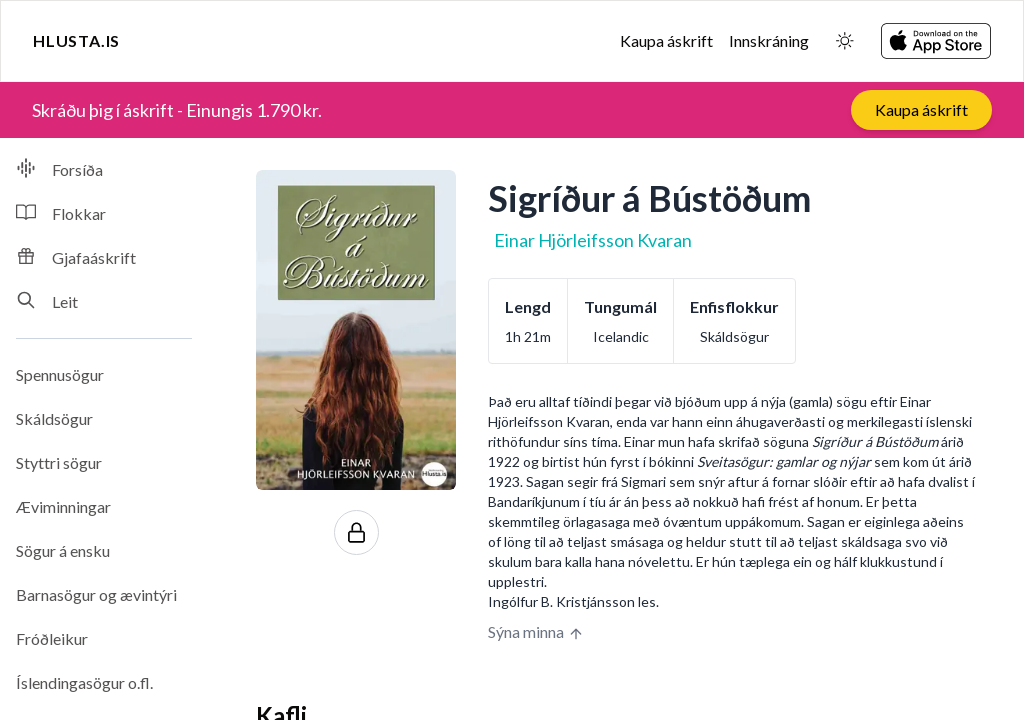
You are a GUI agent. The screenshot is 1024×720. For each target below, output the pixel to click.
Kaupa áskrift (666, 40)
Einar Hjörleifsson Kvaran (593, 240)
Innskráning (769, 40)
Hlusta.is (76, 40)
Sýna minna (536, 632)
